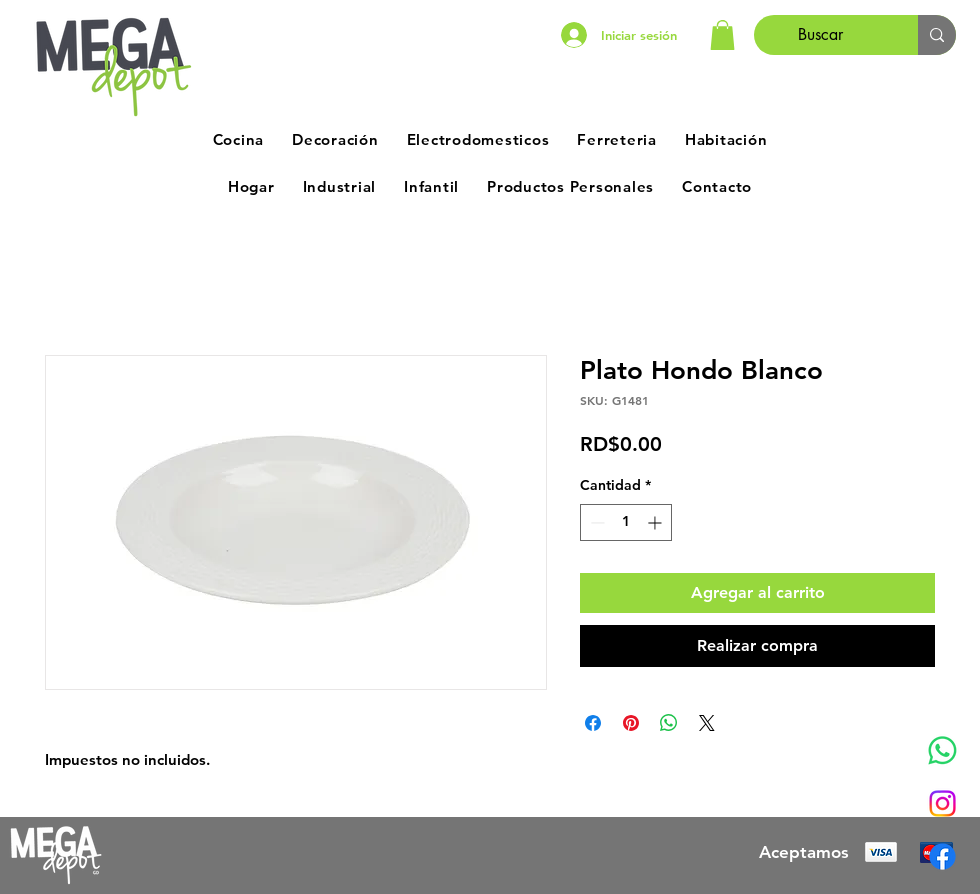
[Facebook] (942, 856)
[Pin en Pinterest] (631, 723)
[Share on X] (707, 723)
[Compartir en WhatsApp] (669, 723)
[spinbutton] (626, 522)
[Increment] (656, 522)
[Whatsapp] (942, 750)
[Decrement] (595, 522)
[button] (722, 35)
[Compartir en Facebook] (593, 723)
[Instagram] (942, 803)
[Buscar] (821, 35)
